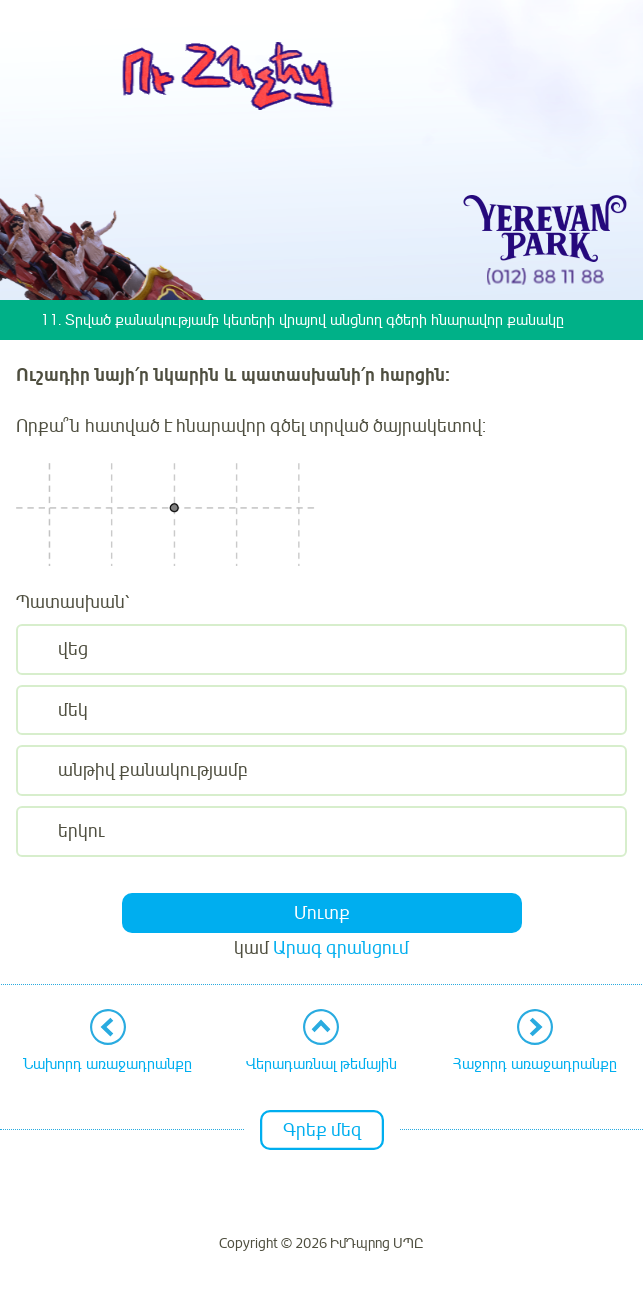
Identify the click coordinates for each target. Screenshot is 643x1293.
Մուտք (322, 913)
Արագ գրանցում (341, 948)
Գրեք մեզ (322, 1130)
